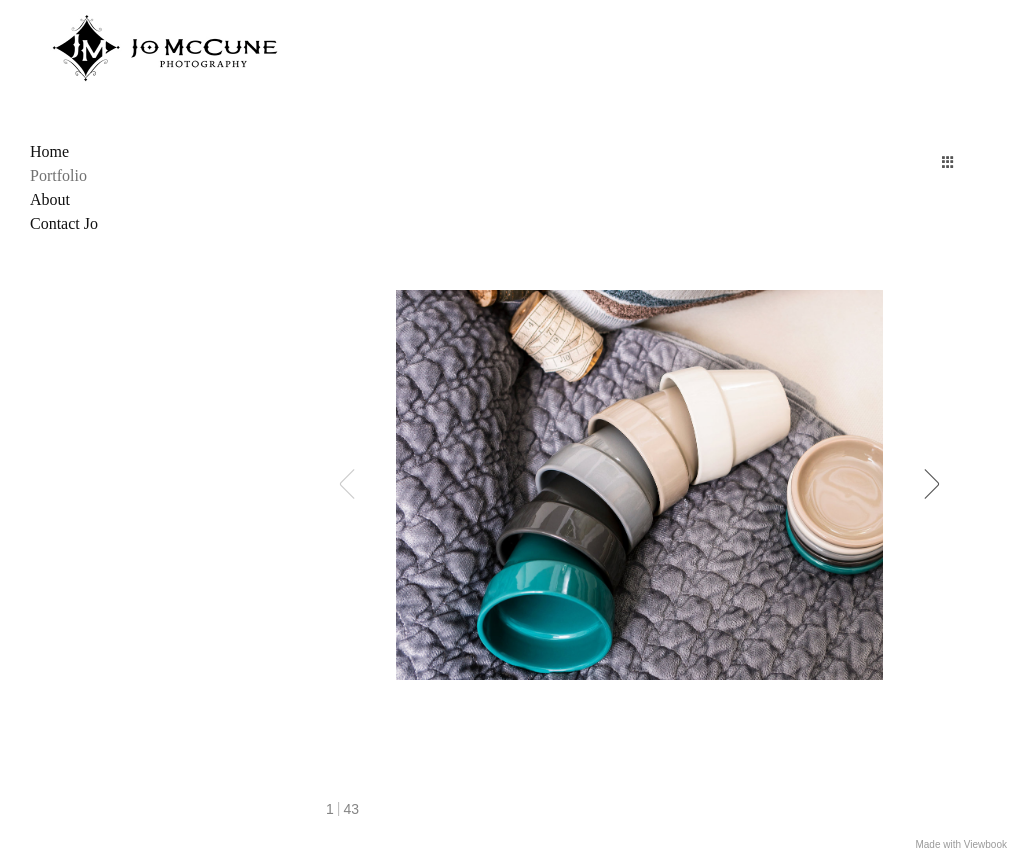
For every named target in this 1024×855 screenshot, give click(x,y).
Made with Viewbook (961, 844)
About (50, 199)
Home (49, 151)
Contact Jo (64, 223)
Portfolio (58, 175)
